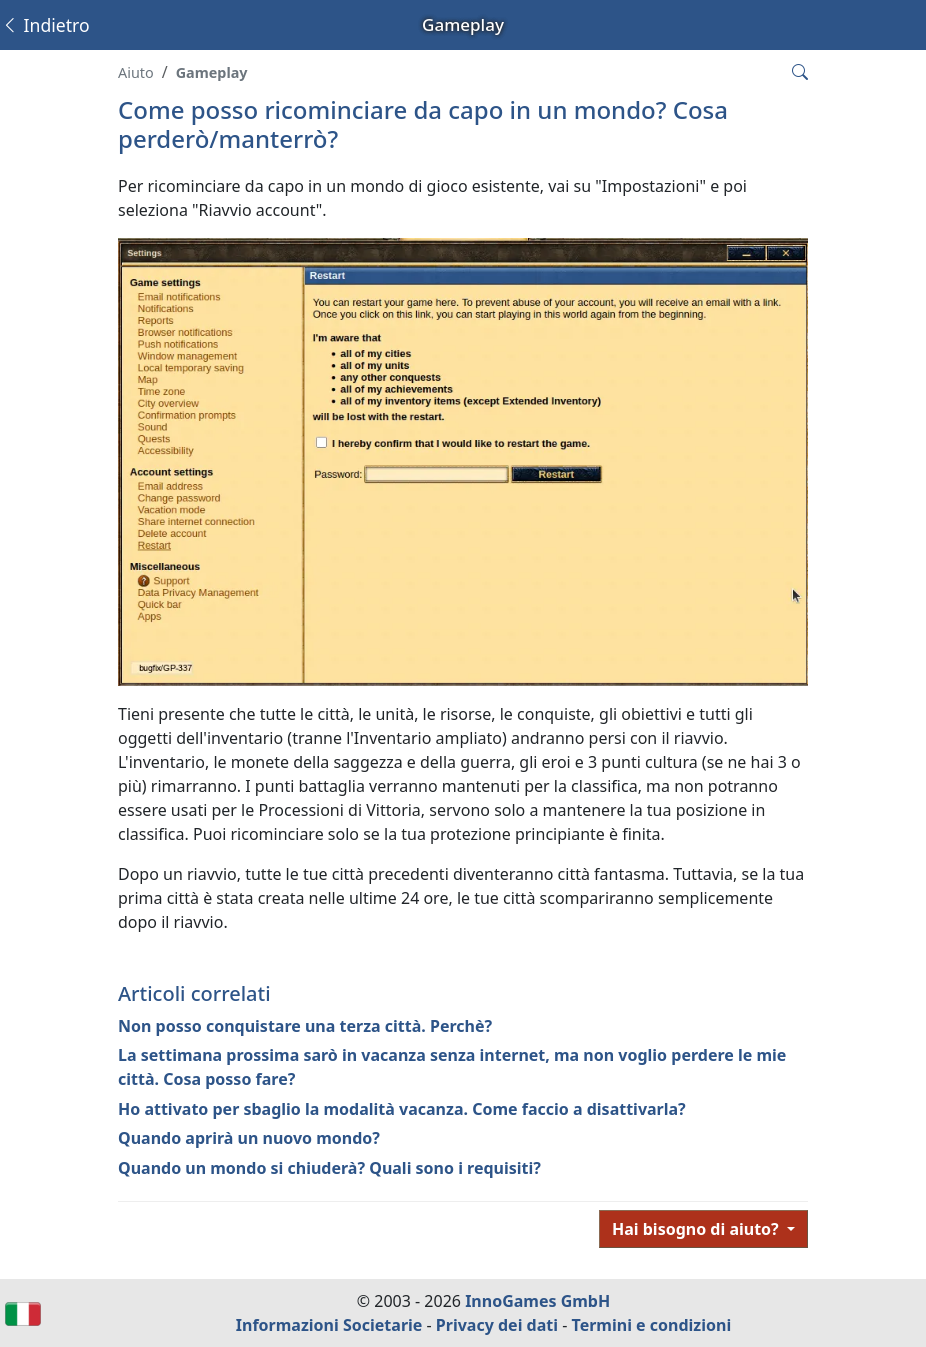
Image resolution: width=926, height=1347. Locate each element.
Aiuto (136, 72)
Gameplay (212, 72)
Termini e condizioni (652, 1325)
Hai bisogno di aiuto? (697, 1229)
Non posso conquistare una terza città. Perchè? (305, 1026)
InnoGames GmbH (537, 1301)
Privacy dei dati (497, 1325)
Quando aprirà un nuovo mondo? (249, 1138)
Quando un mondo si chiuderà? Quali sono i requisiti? (329, 1168)
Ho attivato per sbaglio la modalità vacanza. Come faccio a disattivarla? (402, 1109)
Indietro (45, 25)
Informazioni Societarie (329, 1325)
